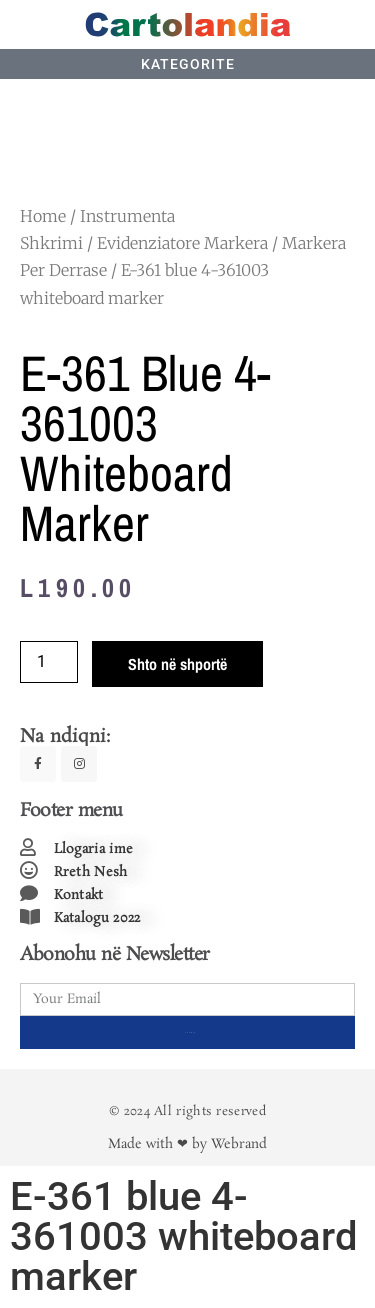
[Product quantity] (49, 662)
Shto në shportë (177, 664)
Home (43, 216)
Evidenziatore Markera (182, 243)
